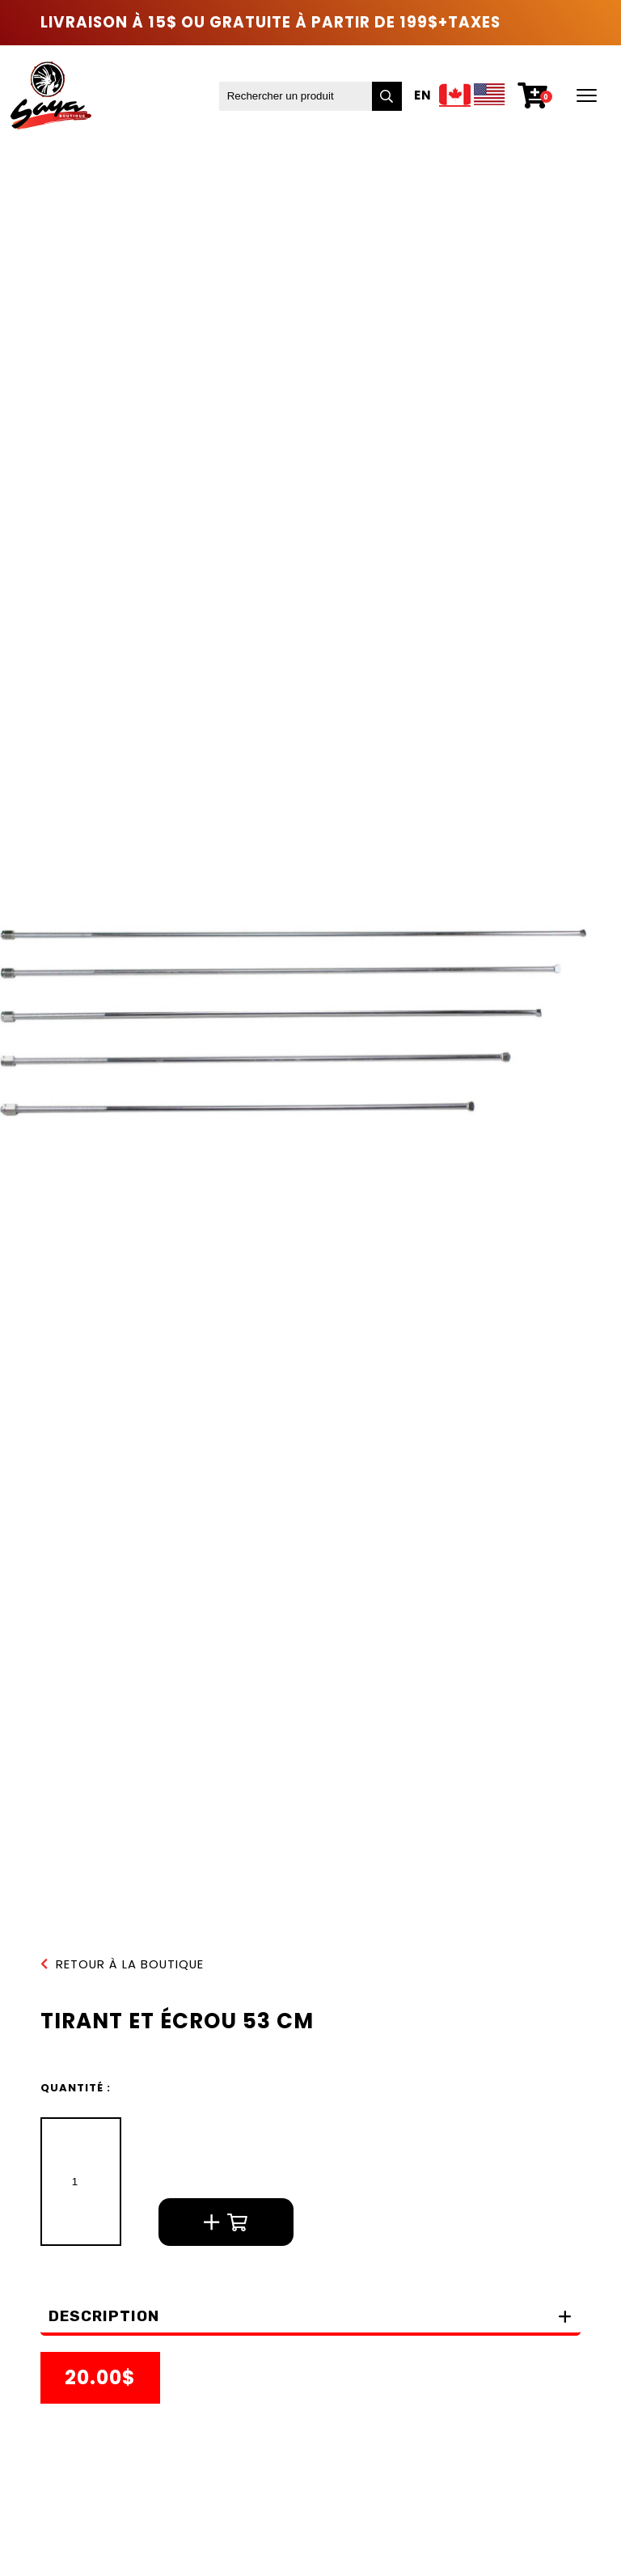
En (423, 96)
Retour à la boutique (122, 1965)
